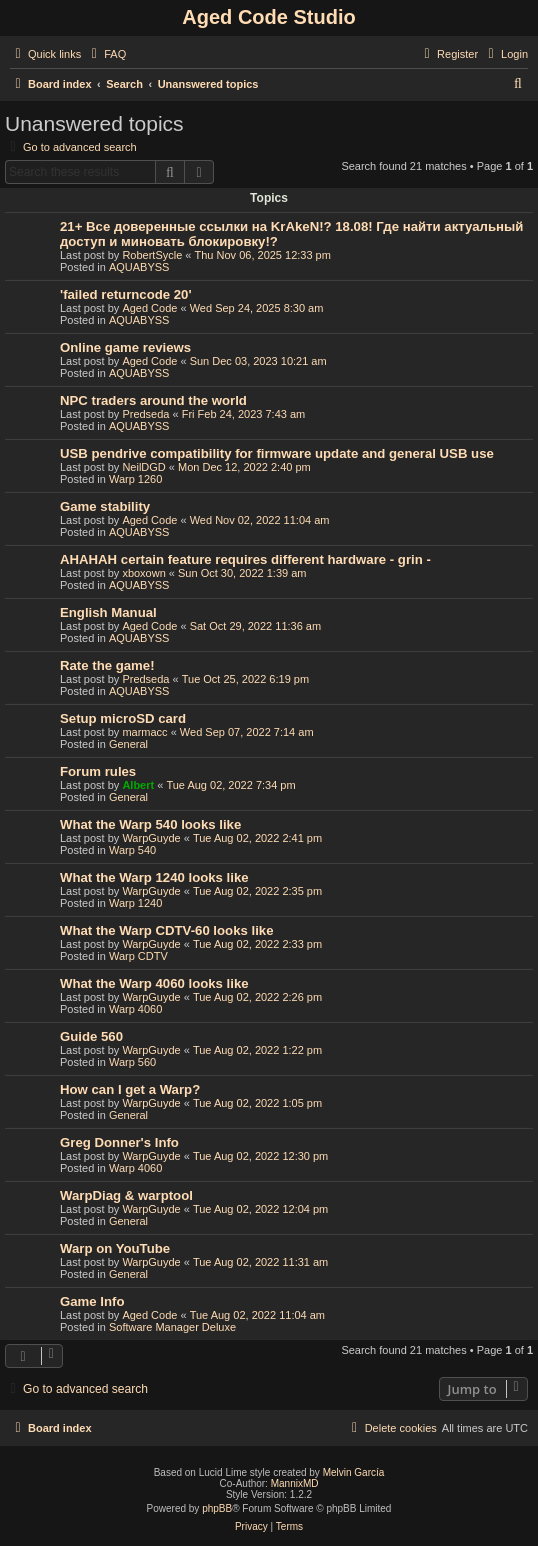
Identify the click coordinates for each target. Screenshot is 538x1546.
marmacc (144, 732)
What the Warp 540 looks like (150, 824)
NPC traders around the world (153, 400)
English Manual (108, 612)
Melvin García (354, 1472)
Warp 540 (132, 850)
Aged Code (149, 308)
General (128, 744)
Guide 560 (91, 1036)
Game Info (92, 1301)
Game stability (105, 506)
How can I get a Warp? (130, 1089)
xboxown (143, 573)
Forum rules (98, 771)
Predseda (145, 414)
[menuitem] (106, 54)
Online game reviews (125, 347)
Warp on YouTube (115, 1248)
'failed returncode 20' (126, 294)
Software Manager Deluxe (172, 1327)
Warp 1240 (135, 903)
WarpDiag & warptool (126, 1195)
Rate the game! (107, 665)
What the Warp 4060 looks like (154, 983)
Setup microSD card (123, 718)
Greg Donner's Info (119, 1142)
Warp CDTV (138, 956)
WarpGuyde (151, 838)
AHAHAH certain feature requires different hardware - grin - (245, 559)
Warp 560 (132, 1062)
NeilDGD (143, 467)
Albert (138, 785)
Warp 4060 (135, 1009)
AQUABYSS (139, 267)
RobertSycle (152, 255)
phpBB (217, 1508)
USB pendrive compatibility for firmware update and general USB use (277, 453)
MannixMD (295, 1483)
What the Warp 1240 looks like (154, 877)
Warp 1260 (135, 479)
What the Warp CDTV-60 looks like (166, 930)
